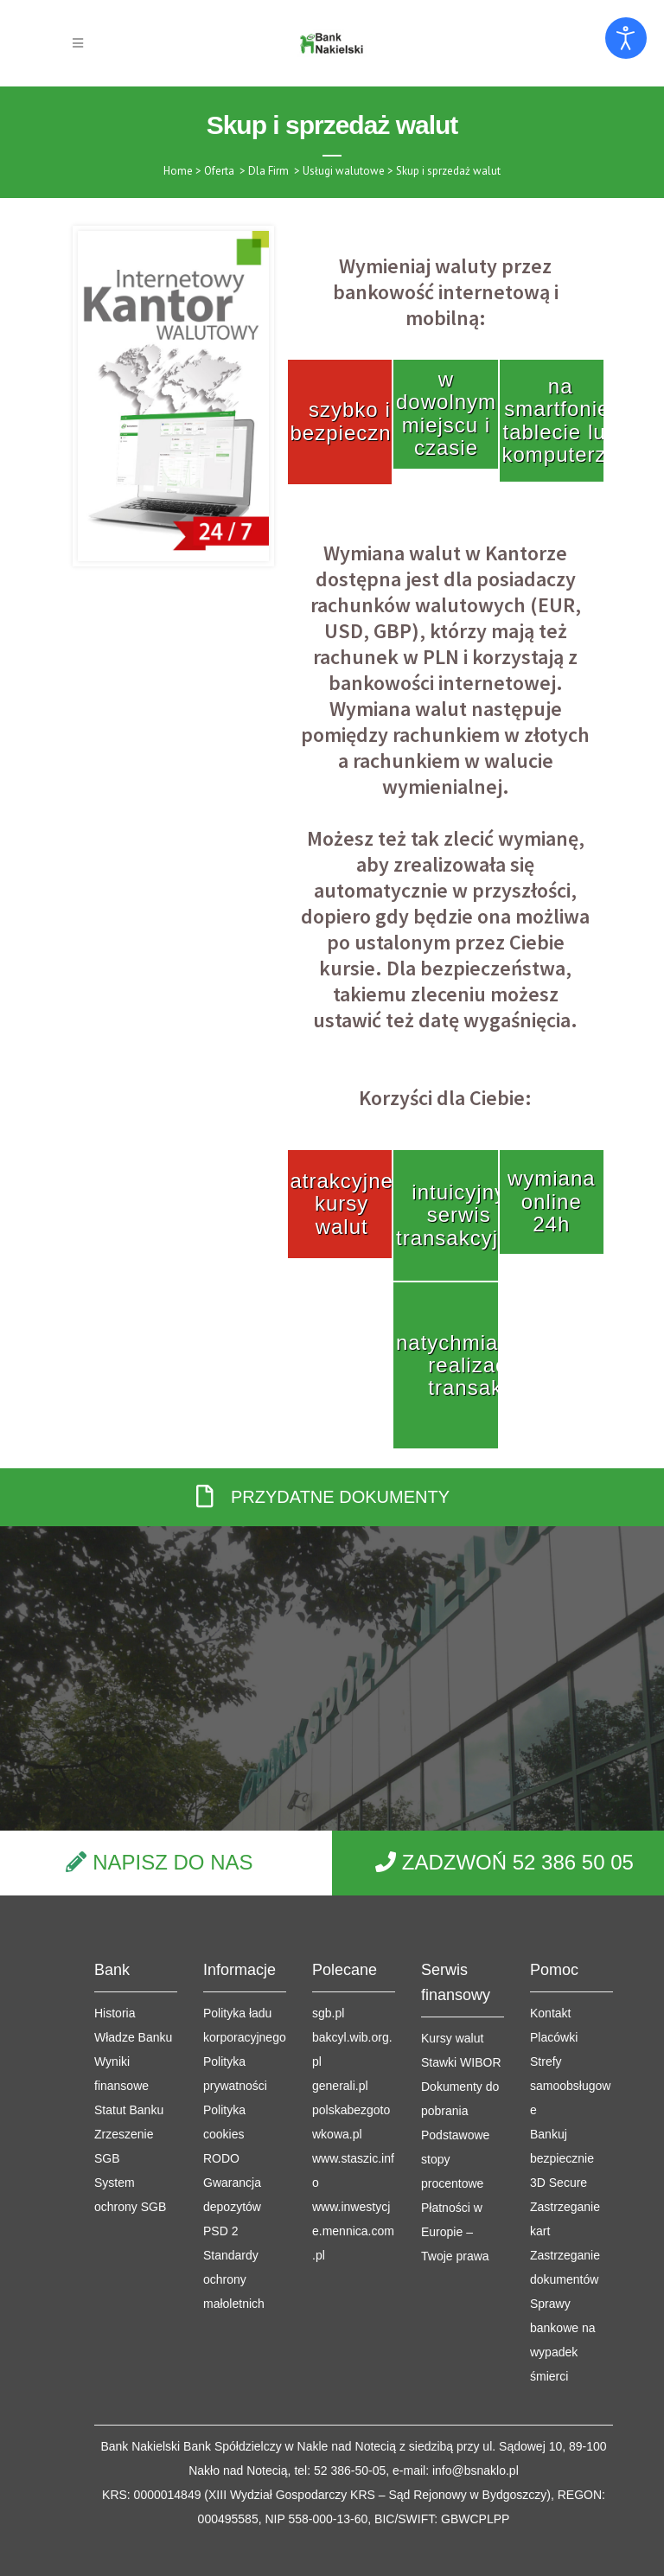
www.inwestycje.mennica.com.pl (353, 2130)
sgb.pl (328, 1912)
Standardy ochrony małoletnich (234, 2178)
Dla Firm (268, 170)
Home (178, 170)
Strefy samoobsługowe (570, 1984)
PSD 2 (220, 2130)
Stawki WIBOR (461, 1961)
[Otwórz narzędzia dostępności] (626, 38)
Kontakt (550, 1912)
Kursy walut (452, 1937)
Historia (114, 1912)
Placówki (554, 1936)
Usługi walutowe (344, 170)
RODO (221, 2057)
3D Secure (558, 2081)
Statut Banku (128, 2009)
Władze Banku (133, 1936)
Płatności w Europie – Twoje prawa (455, 2131)
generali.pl (340, 1984)
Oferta (219, 170)
